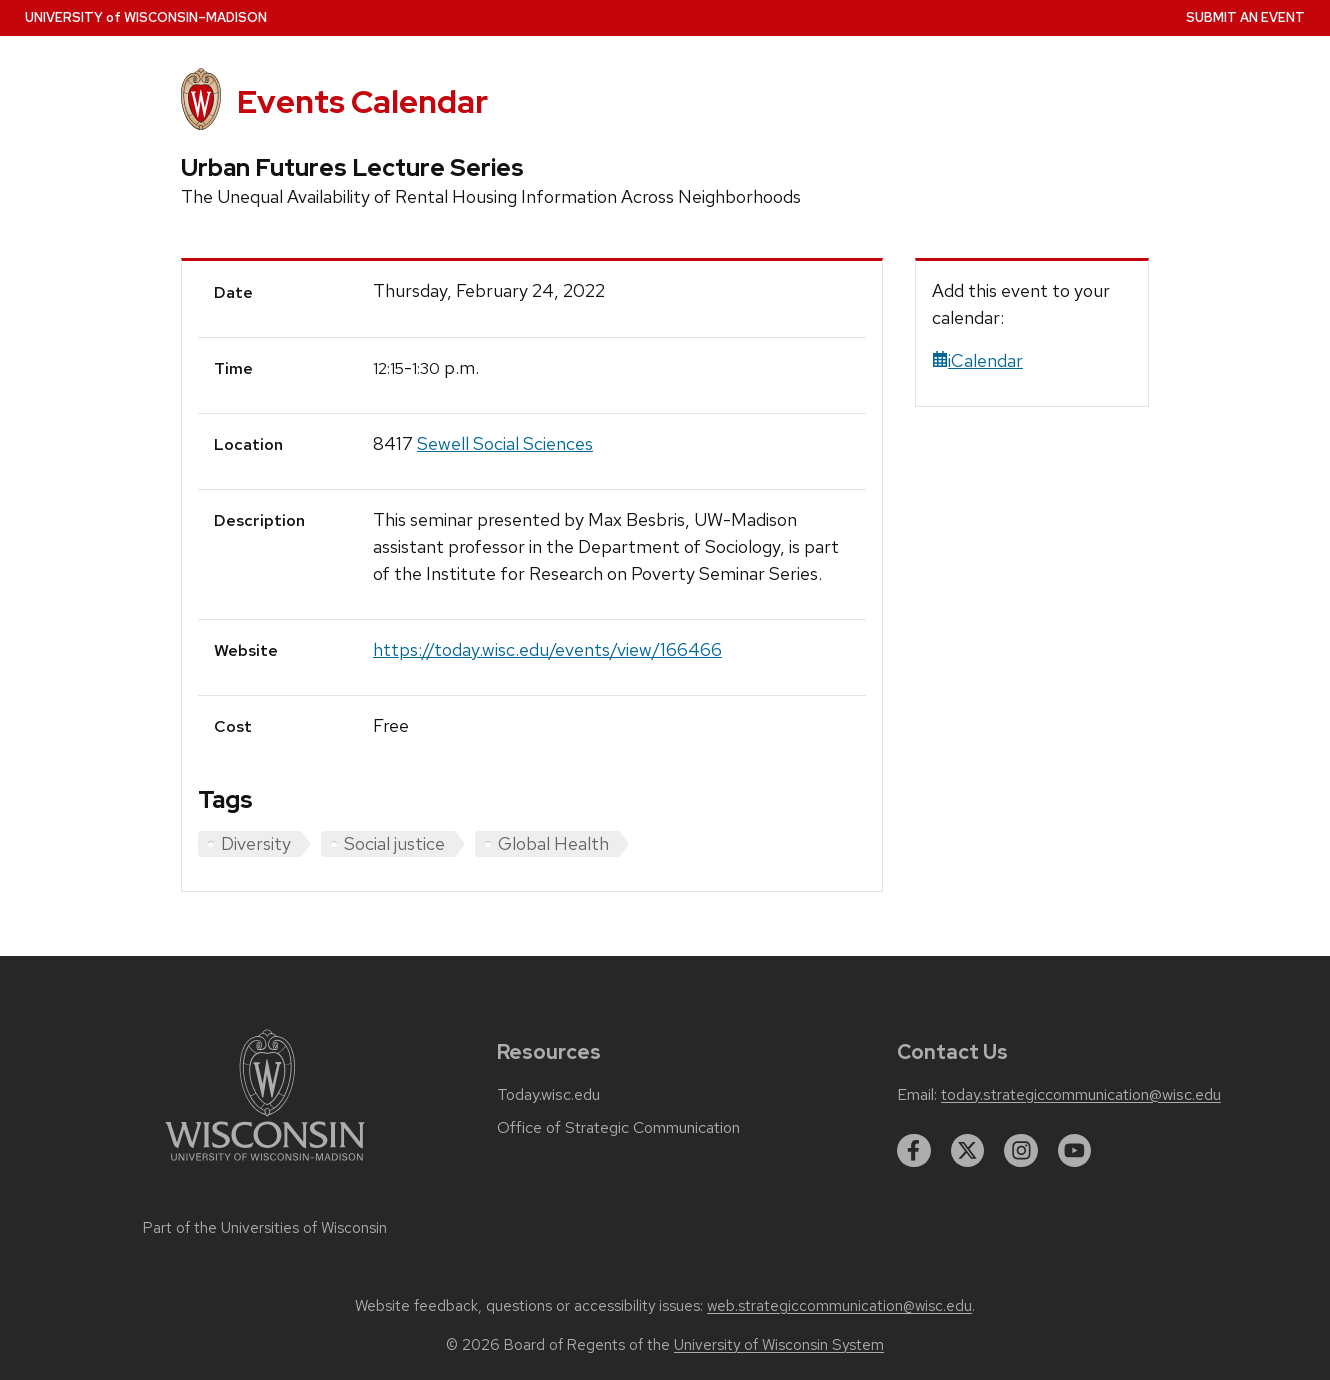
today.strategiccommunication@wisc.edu (1081, 1095)
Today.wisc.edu (548, 1095)
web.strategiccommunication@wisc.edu (839, 1306)
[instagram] (1021, 1151)
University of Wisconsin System (779, 1345)
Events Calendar (362, 101)
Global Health (553, 843)
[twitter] (968, 1151)
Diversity (256, 843)
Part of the (265, 1228)
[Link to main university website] (265, 1164)
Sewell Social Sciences (505, 443)
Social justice (394, 843)
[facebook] (914, 1151)
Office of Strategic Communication (618, 1128)
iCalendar (977, 360)
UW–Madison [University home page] (146, 17)
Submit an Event (1245, 17)
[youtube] (1075, 1151)
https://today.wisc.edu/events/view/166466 (547, 649)
